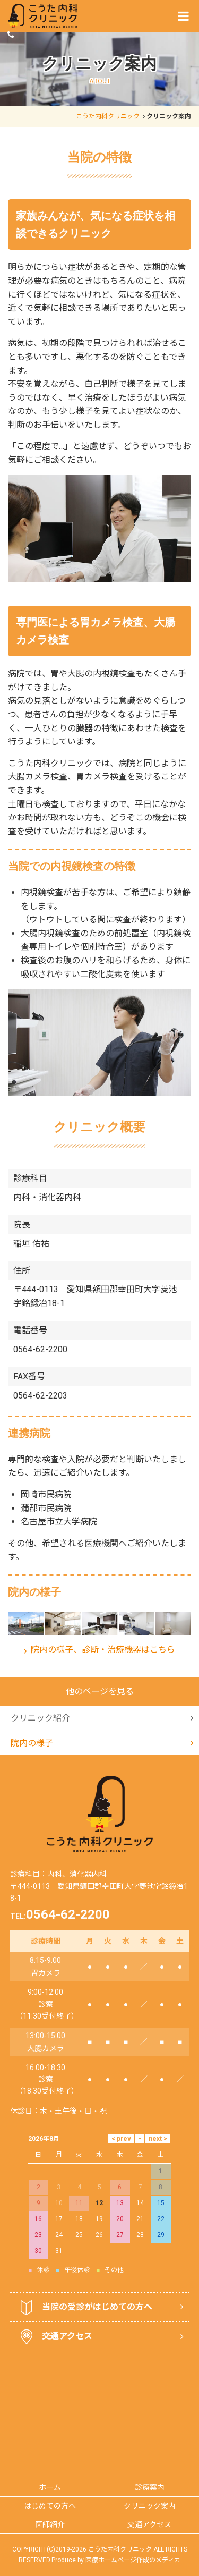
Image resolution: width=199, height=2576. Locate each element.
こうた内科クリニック (108, 116)
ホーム (50, 2408)
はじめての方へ (50, 2426)
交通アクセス (56, 2257)
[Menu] (183, 16)
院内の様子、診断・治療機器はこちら (103, 1650)
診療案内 (150, 2408)
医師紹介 (50, 2445)
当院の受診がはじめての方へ (86, 2228)
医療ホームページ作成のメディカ (132, 2481)
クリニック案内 (150, 2426)
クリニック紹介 (40, 1619)
